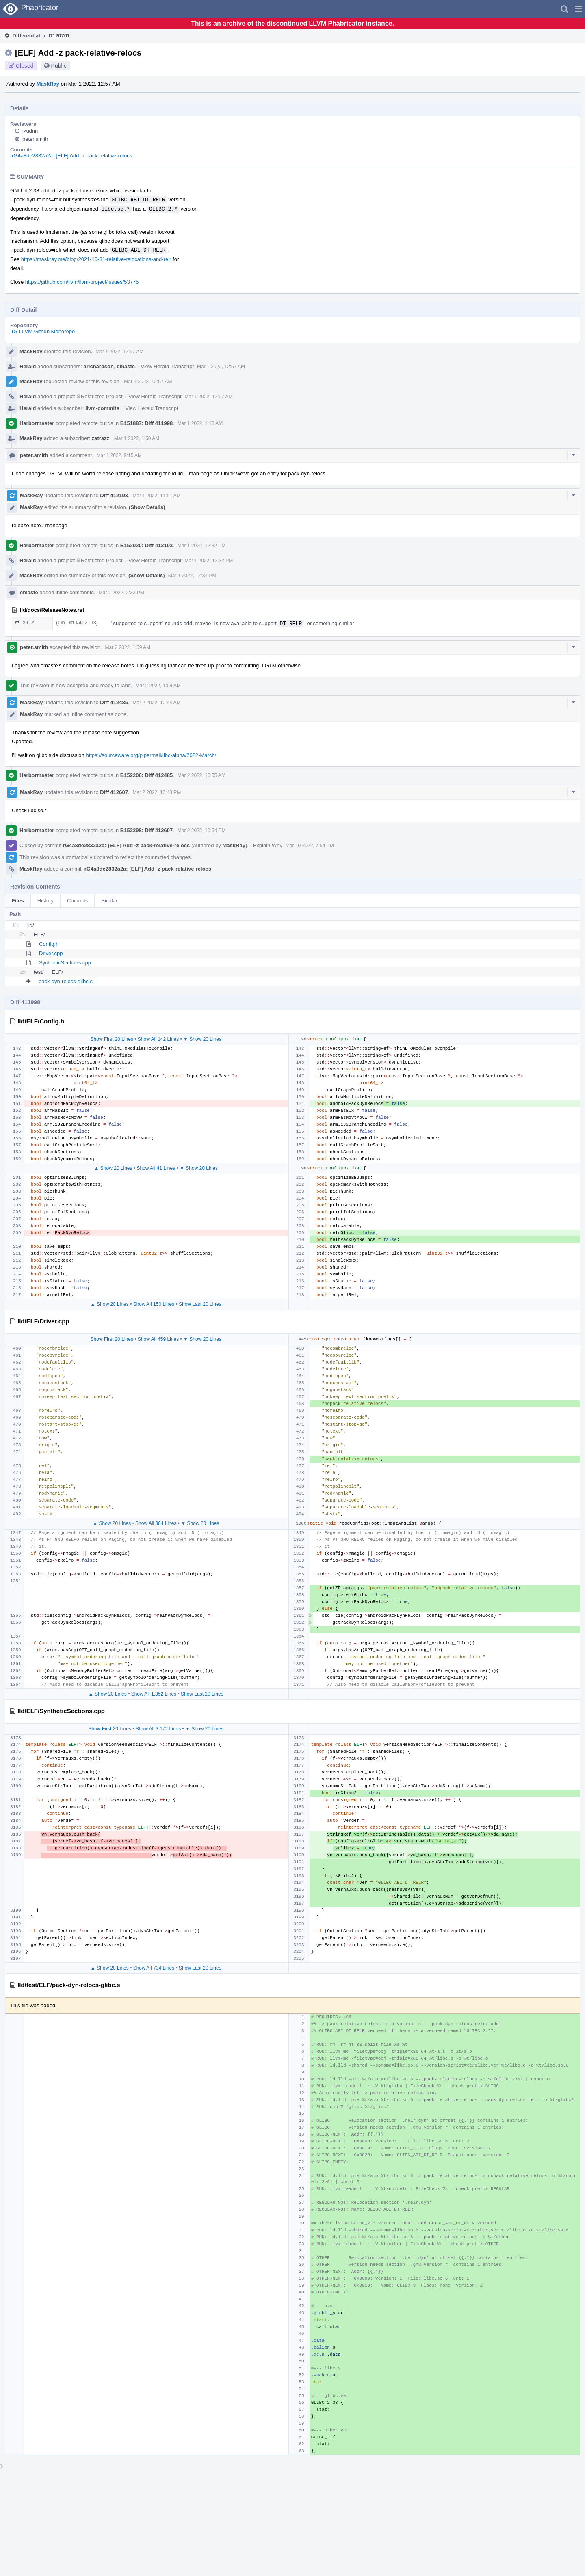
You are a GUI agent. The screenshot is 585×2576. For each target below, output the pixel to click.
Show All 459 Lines (158, 1339)
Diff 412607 (114, 792)
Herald (28, 366)
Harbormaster (37, 423)
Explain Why (267, 845)
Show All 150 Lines (153, 1304)
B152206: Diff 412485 (146, 775)
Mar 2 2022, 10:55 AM (201, 775)
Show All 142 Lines (158, 1039)
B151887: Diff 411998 (146, 423)
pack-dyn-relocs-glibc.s (66, 981)
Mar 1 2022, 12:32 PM (202, 545)
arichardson (99, 366)
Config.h (48, 944)
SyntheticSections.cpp (65, 963)
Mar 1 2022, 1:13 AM (200, 423)
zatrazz (100, 438)
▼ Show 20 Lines (202, 1039)
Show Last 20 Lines (200, 1304)
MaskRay (48, 84)
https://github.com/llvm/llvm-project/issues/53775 (82, 282)
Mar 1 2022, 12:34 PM (192, 575)
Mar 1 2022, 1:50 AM (136, 438)
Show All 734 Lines (153, 1968)
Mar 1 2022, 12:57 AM (119, 351)
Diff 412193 (114, 495)
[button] (578, 9)
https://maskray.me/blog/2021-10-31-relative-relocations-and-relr (96, 259)
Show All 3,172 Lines (158, 1729)
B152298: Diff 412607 (146, 830)
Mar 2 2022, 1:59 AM (127, 647)
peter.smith (35, 139)
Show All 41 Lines (155, 1168)
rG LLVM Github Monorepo (43, 331)
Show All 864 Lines (155, 1523)
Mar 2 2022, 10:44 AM (157, 702)
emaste (126, 366)
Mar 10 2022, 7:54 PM (310, 845)
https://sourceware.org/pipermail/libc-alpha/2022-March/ (151, 755)
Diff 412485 (114, 702)
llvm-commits (102, 408)
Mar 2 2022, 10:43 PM (157, 792)
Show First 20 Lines (112, 1039)
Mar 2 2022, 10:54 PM (202, 830)
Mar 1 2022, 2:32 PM (121, 592)
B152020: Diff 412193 (146, 545)
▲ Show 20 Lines (113, 1168)
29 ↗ (25, 622)
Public (59, 66)
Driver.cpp (51, 953)
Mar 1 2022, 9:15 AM (119, 455)
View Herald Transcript (167, 366)
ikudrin (30, 131)
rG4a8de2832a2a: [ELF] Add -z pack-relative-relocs (72, 156)
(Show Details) (147, 507)
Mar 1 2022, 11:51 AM (157, 495)
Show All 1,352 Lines (153, 1694)
